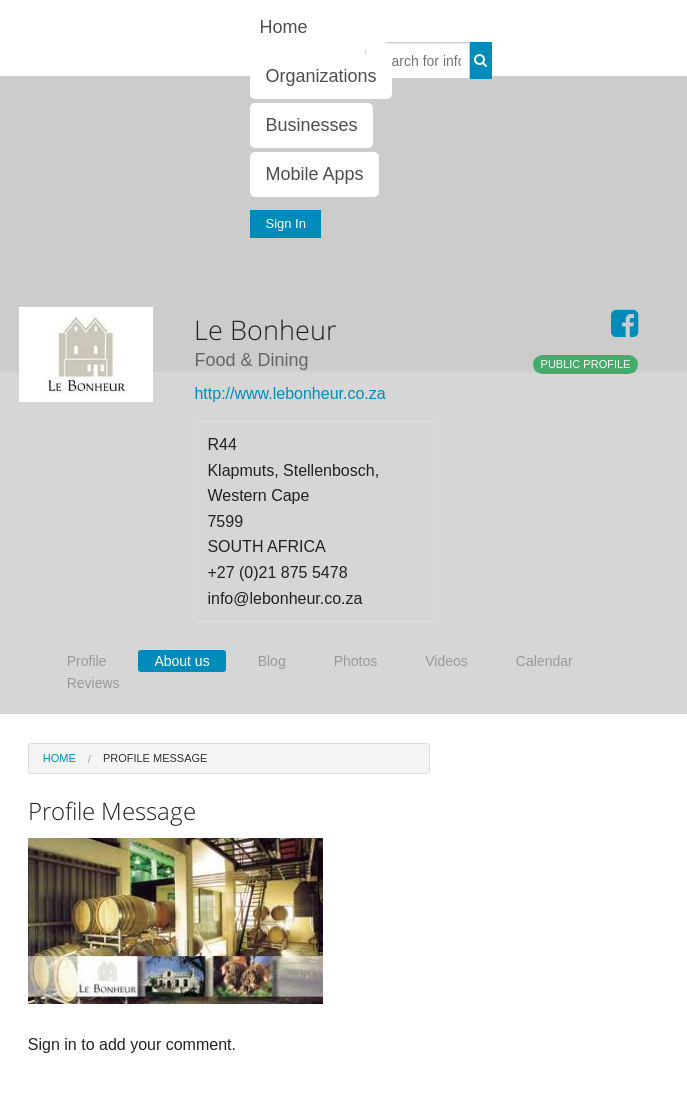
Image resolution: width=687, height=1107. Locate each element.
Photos (356, 661)
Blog (272, 661)
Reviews (93, 683)
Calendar (544, 661)
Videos (446, 661)
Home (283, 27)
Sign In (285, 223)
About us (181, 661)
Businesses (311, 125)
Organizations (320, 76)
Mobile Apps (314, 174)
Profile (87, 661)
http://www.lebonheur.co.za (289, 393)
